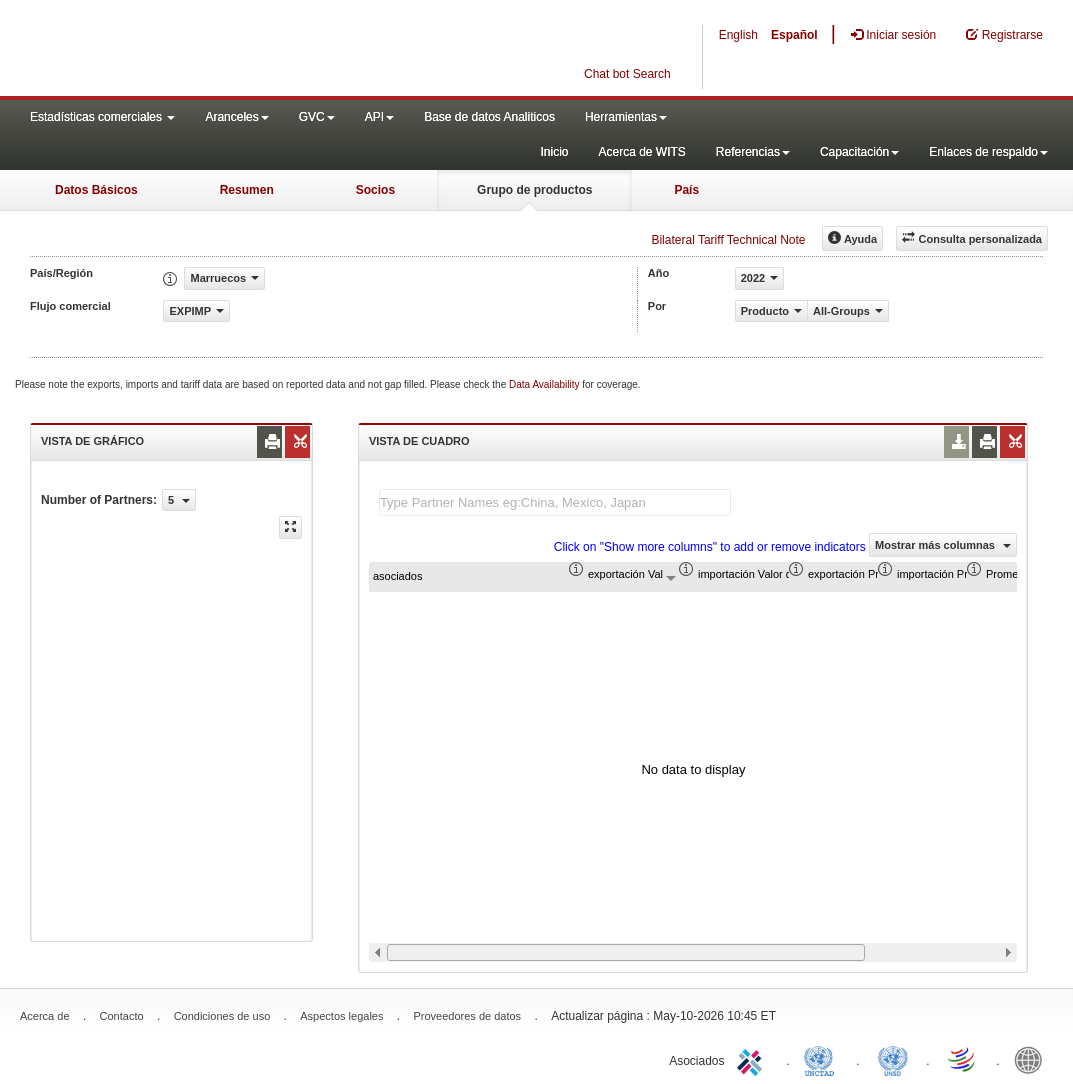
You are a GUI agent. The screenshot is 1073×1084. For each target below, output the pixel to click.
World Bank (1033, 1059)
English (738, 35)
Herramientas (626, 117)
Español (794, 35)
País (686, 190)
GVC (317, 117)
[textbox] (555, 502)
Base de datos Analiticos (489, 117)
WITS (200, 50)
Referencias (753, 152)
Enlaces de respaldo (988, 152)
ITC (753, 1059)
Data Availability (545, 384)
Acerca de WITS (641, 152)
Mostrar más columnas (943, 545)
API (379, 117)
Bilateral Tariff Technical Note (728, 240)
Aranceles (236, 117)
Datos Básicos (96, 190)
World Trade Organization (963, 1059)
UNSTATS (893, 1059)
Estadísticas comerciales (102, 117)
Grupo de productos (534, 190)
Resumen (247, 190)
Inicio (554, 152)
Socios (375, 190)
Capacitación (859, 152)
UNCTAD (823, 1059)
